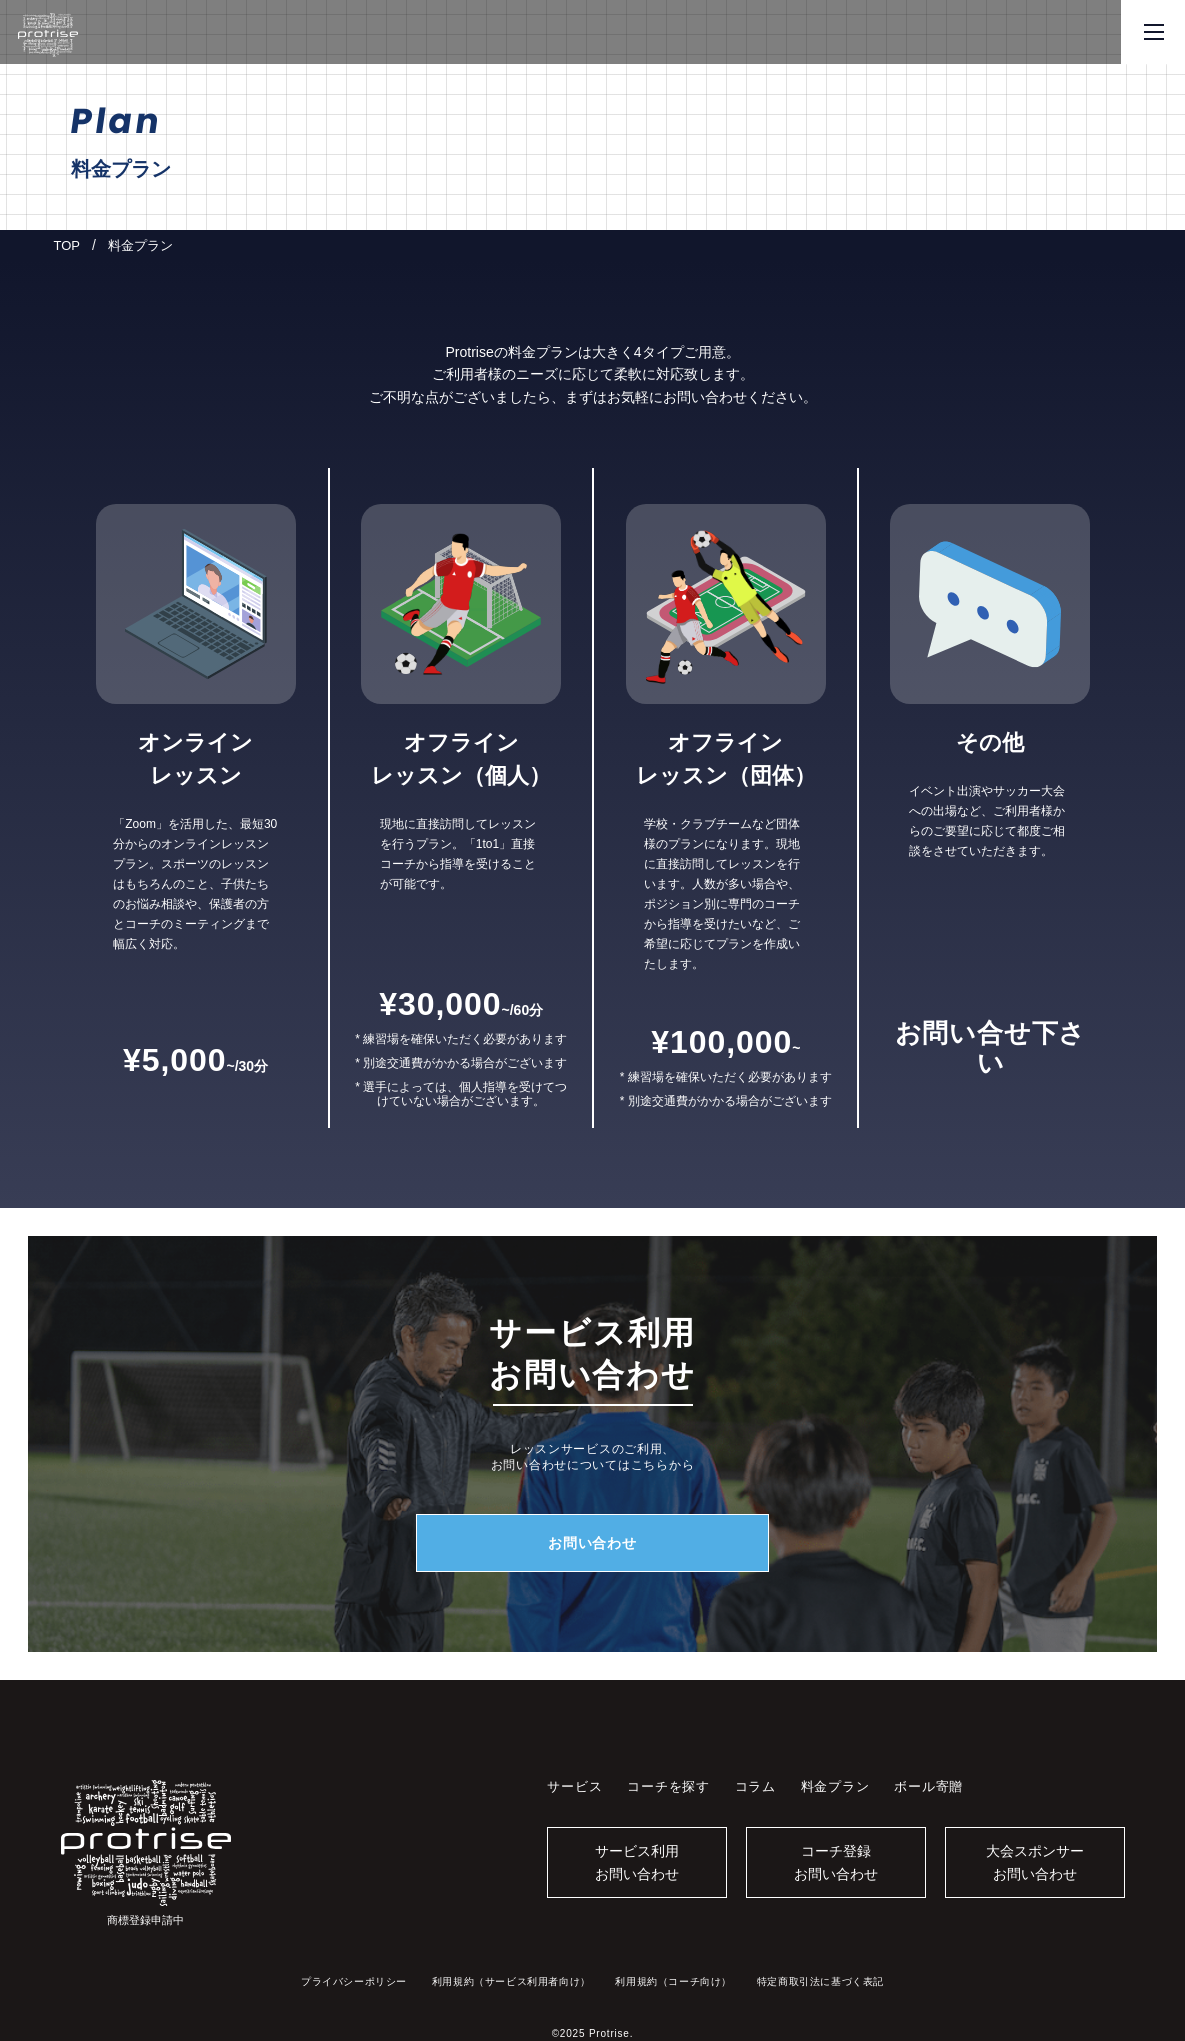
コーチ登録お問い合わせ (836, 1862)
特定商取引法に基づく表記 (820, 1981)
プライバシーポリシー (354, 1981)
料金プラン (835, 1786)
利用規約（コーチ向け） (673, 1981)
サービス (574, 1786)
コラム (755, 1786)
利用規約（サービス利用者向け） (511, 1981)
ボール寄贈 (928, 1786)
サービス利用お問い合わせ (637, 1862)
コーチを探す (668, 1786)
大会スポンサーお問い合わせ (1035, 1862)
